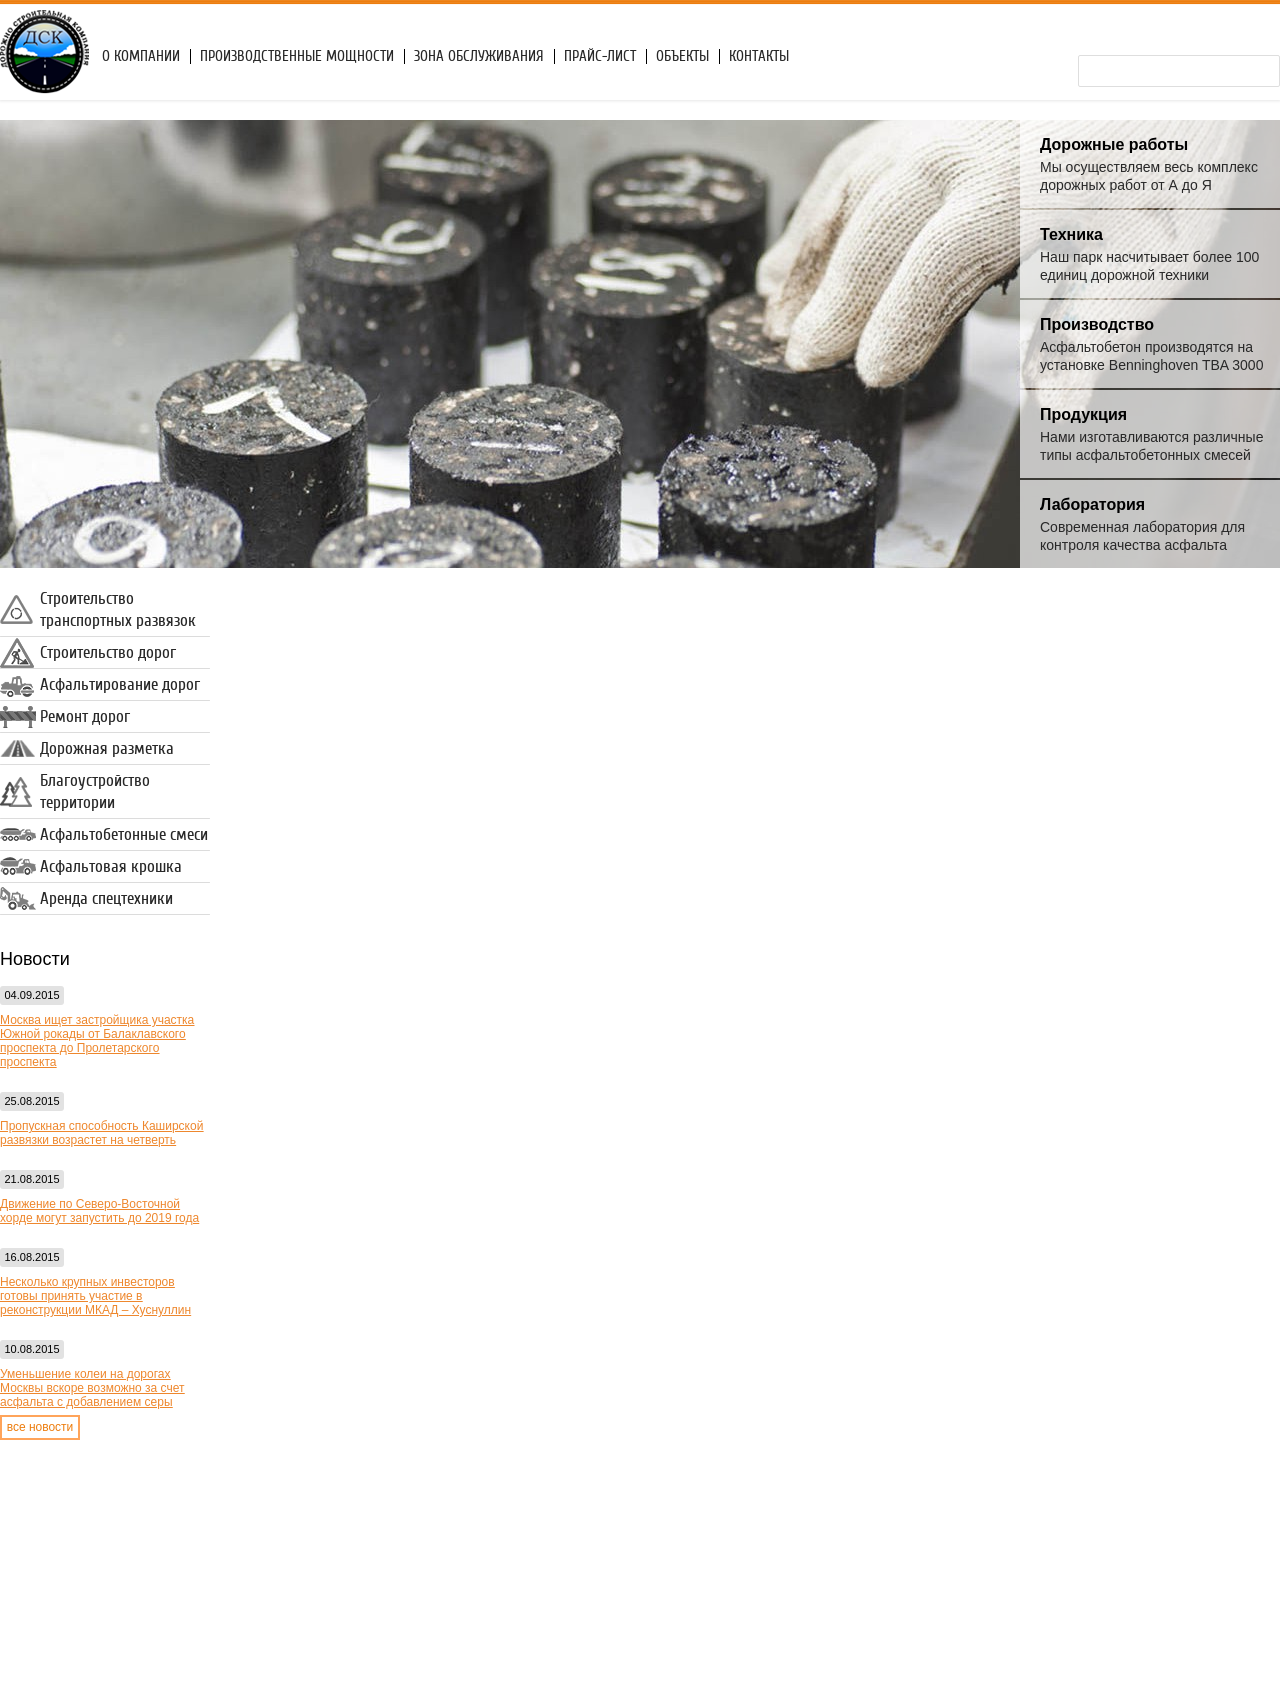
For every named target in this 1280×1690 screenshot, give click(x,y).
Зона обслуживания (479, 56)
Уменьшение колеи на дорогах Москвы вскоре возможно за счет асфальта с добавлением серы (92, 1388)
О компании (141, 56)
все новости (40, 1427)
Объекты (682, 56)
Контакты (759, 56)
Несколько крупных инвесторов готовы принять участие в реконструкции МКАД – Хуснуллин (95, 1296)
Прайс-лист (600, 56)
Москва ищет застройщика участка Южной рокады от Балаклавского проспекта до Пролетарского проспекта (97, 1041)
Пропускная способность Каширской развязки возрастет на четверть (101, 1133)
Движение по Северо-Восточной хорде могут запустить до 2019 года (99, 1211)
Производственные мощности (297, 56)
